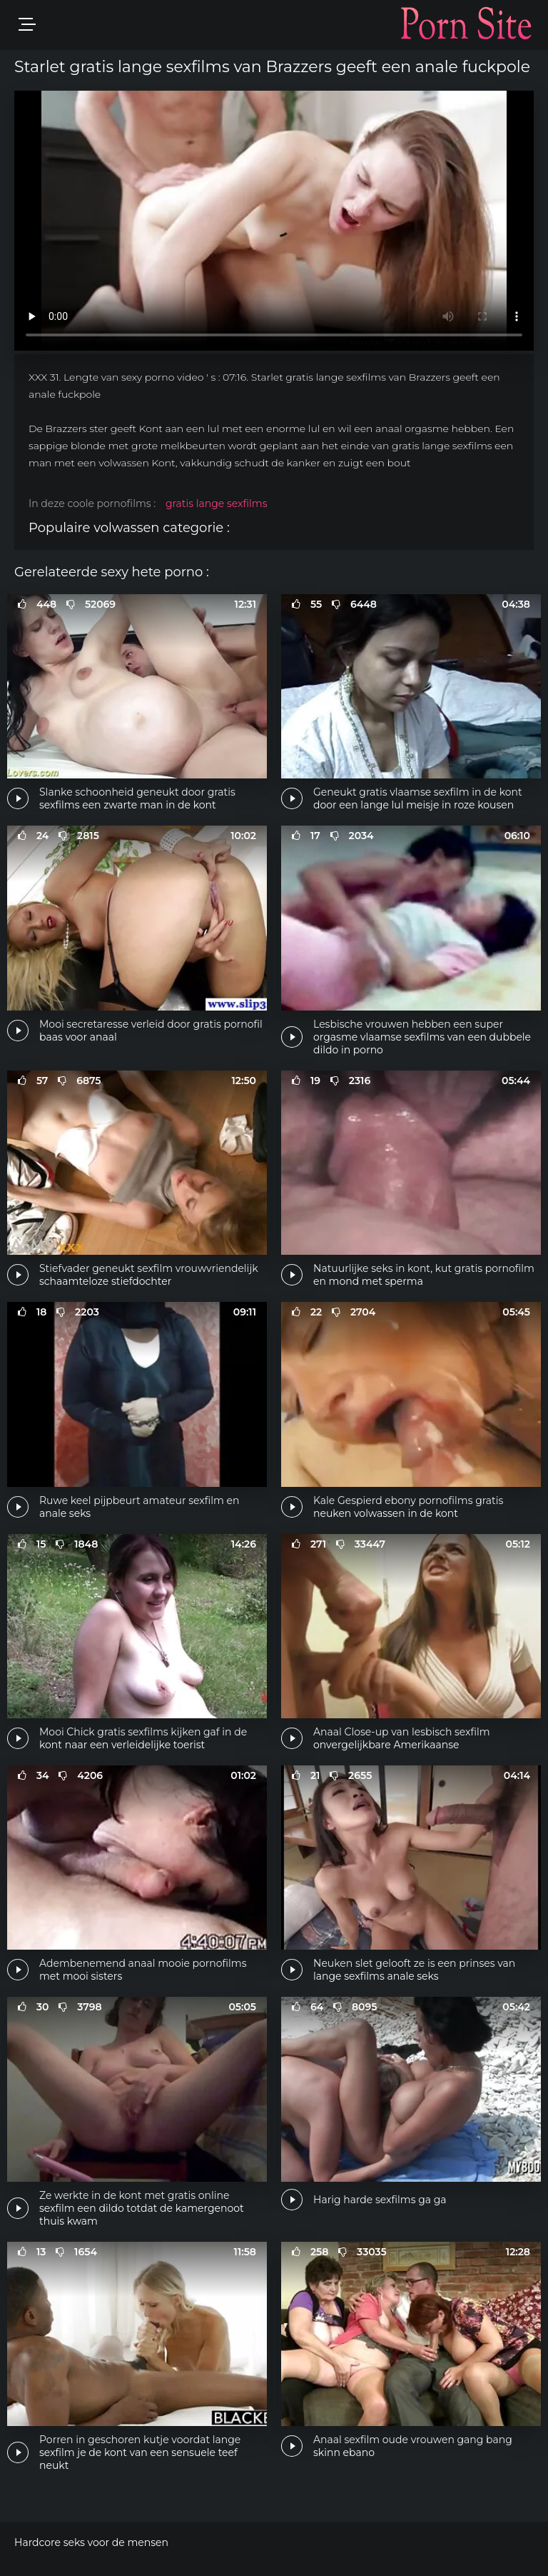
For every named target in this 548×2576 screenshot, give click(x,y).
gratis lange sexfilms (217, 503)
